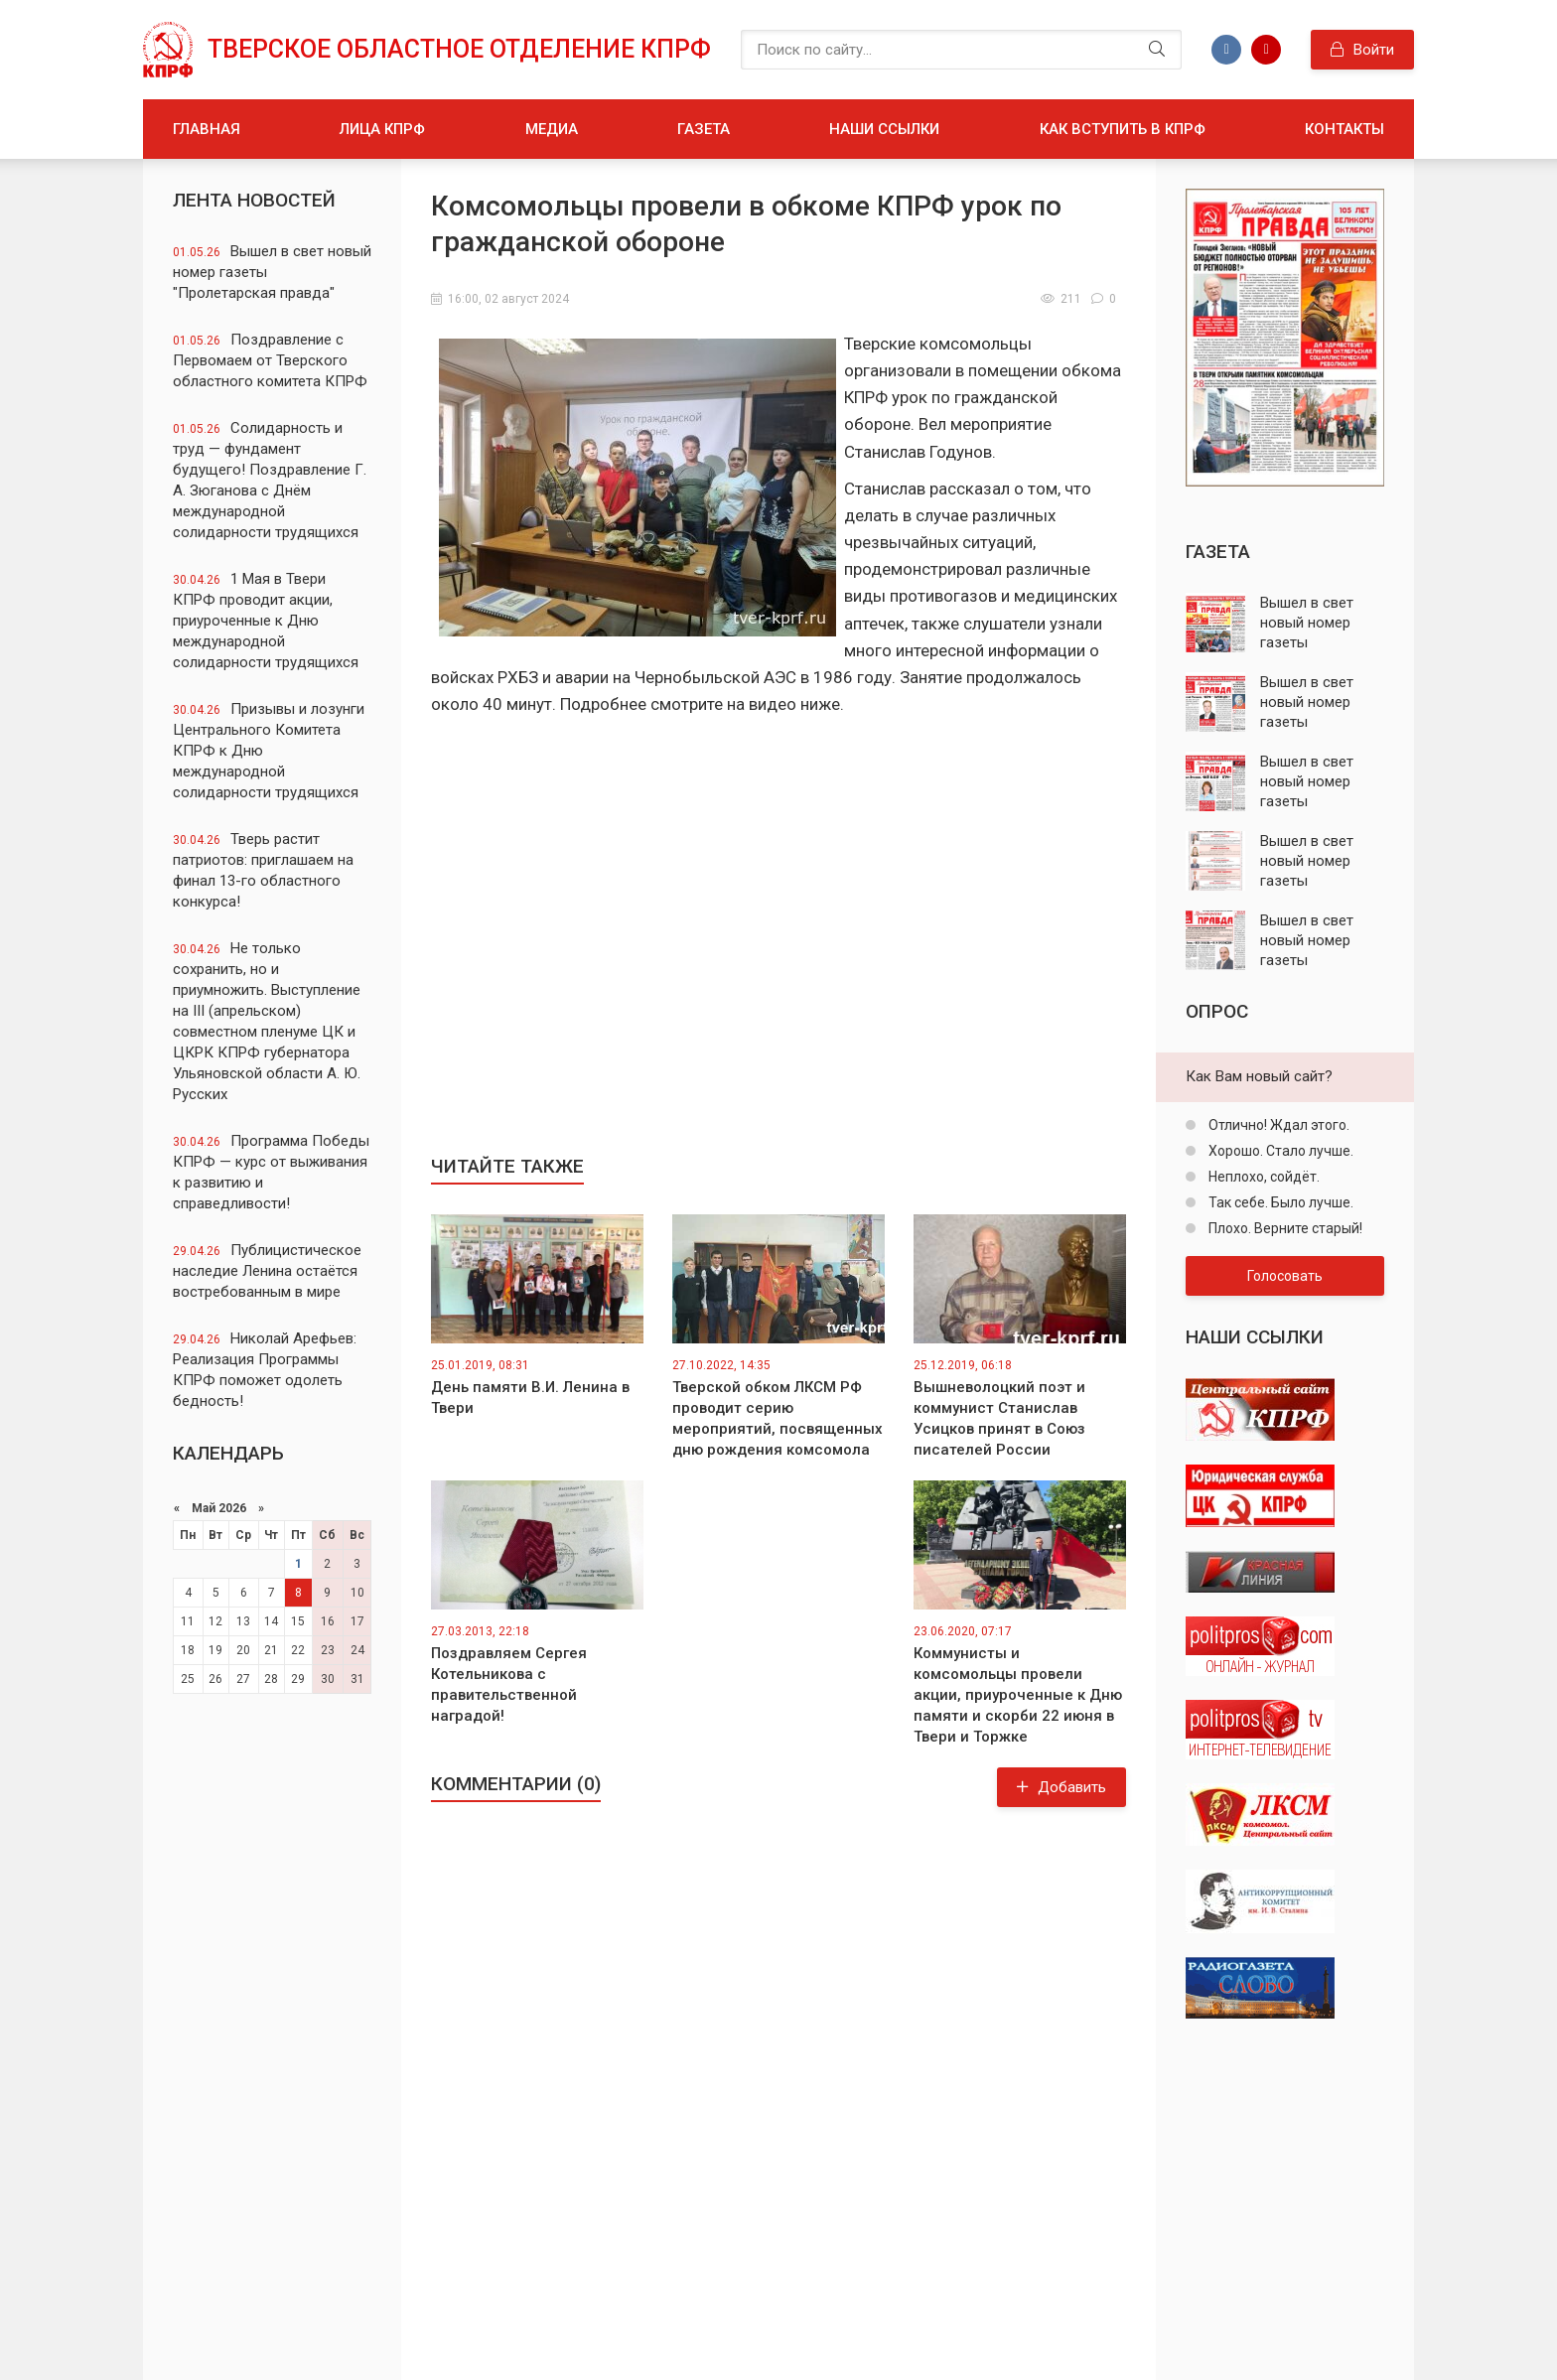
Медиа (551, 129)
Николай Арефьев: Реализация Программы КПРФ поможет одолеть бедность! (264, 1370)
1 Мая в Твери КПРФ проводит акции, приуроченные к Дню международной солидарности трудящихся (265, 620)
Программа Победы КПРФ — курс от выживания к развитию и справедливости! (271, 1172)
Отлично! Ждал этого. (1277, 1125)
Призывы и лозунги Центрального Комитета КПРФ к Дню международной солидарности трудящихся (268, 750)
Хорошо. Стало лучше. (1279, 1151)
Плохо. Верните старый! (1283, 1228)
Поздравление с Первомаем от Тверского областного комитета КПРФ (270, 360)
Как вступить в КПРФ (1122, 129)
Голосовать (1285, 1276)
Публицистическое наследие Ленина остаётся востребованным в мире (267, 1271)
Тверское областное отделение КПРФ (459, 49)
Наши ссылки (884, 129)
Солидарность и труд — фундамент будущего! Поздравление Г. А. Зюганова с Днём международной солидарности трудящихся (269, 480)
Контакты (1344, 129)
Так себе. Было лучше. (1279, 1202)
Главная (206, 129)
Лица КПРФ (382, 129)
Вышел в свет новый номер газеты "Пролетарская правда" (272, 272)
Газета (703, 129)
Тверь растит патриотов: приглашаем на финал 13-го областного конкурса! (263, 870)
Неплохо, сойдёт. (1262, 1177)
